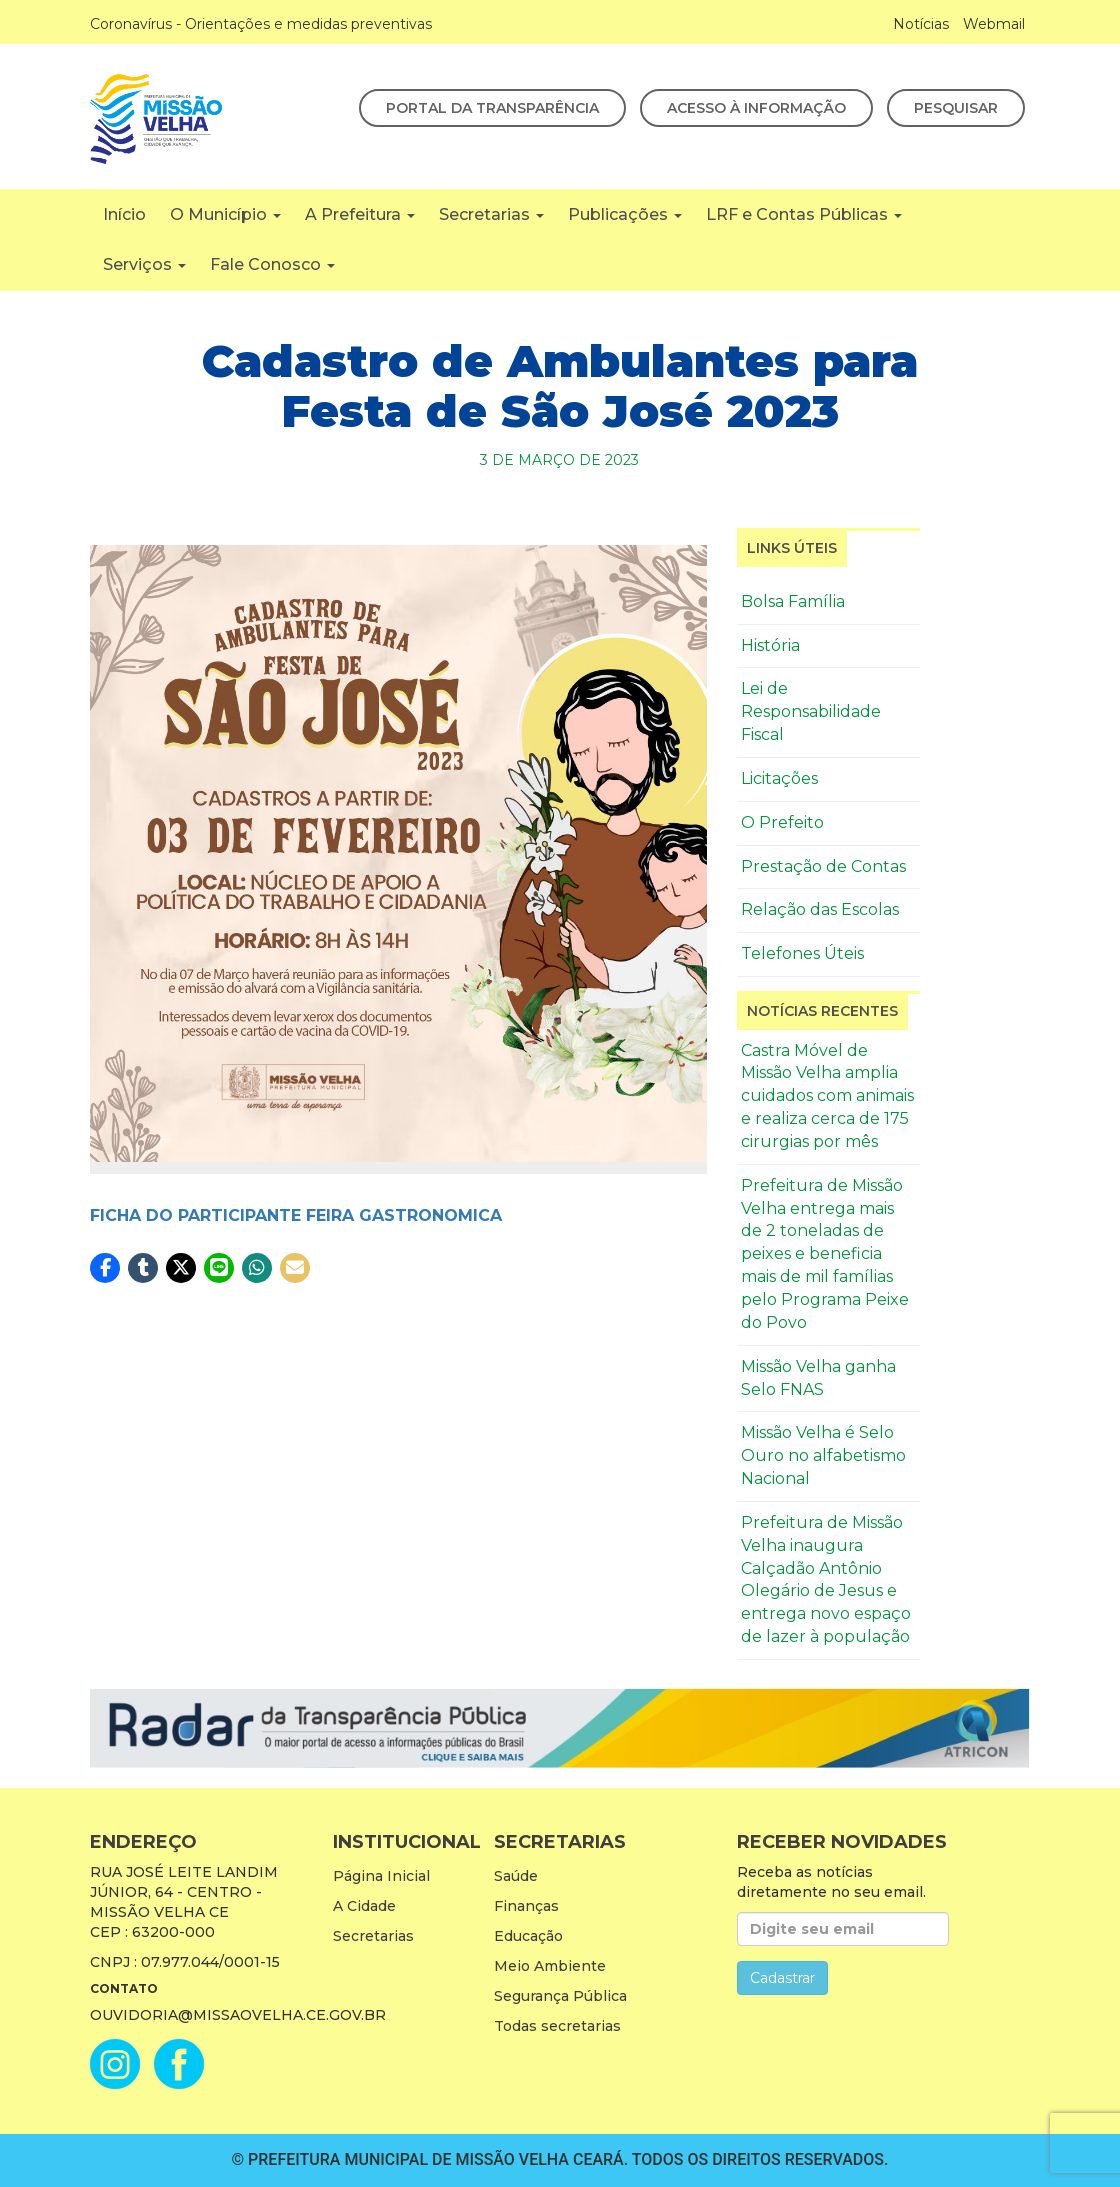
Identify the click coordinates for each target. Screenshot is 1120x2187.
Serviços (144, 264)
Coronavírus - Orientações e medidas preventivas (261, 24)
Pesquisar (956, 108)
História (770, 645)
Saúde (516, 1876)
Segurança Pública (560, 1996)
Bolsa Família (793, 601)
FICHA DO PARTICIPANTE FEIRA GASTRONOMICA (296, 1215)
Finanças (526, 1906)
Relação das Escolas (820, 909)
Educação (528, 1936)
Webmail (994, 24)
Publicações (625, 214)
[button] (105, 1268)
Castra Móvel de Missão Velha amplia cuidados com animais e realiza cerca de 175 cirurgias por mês (827, 1096)
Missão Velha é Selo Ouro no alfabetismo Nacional (823, 1455)
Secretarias (491, 214)
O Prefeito (782, 822)
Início (124, 214)
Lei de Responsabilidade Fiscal (811, 711)
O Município (225, 214)
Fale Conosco (272, 264)
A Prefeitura (360, 214)
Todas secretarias (557, 2026)
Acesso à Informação (756, 108)
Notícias (921, 24)
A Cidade (364, 1906)
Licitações (779, 778)
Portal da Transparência (492, 108)
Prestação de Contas (823, 866)
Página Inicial (381, 1876)
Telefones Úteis (802, 953)
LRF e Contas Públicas (804, 214)
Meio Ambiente (550, 1966)
